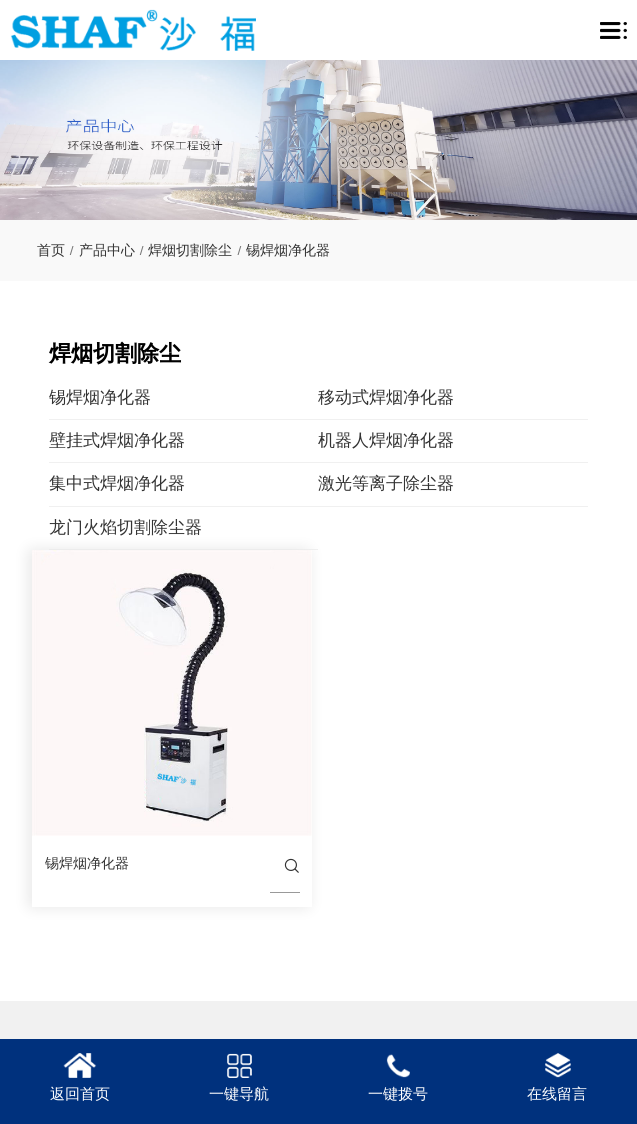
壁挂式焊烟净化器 (155, 440)
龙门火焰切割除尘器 (163, 527)
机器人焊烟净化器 (425, 440)
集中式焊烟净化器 (155, 483)
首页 (51, 250)
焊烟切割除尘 (190, 250)
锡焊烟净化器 (288, 250)
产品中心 (107, 250)
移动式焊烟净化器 (425, 397)
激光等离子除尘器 (425, 483)
